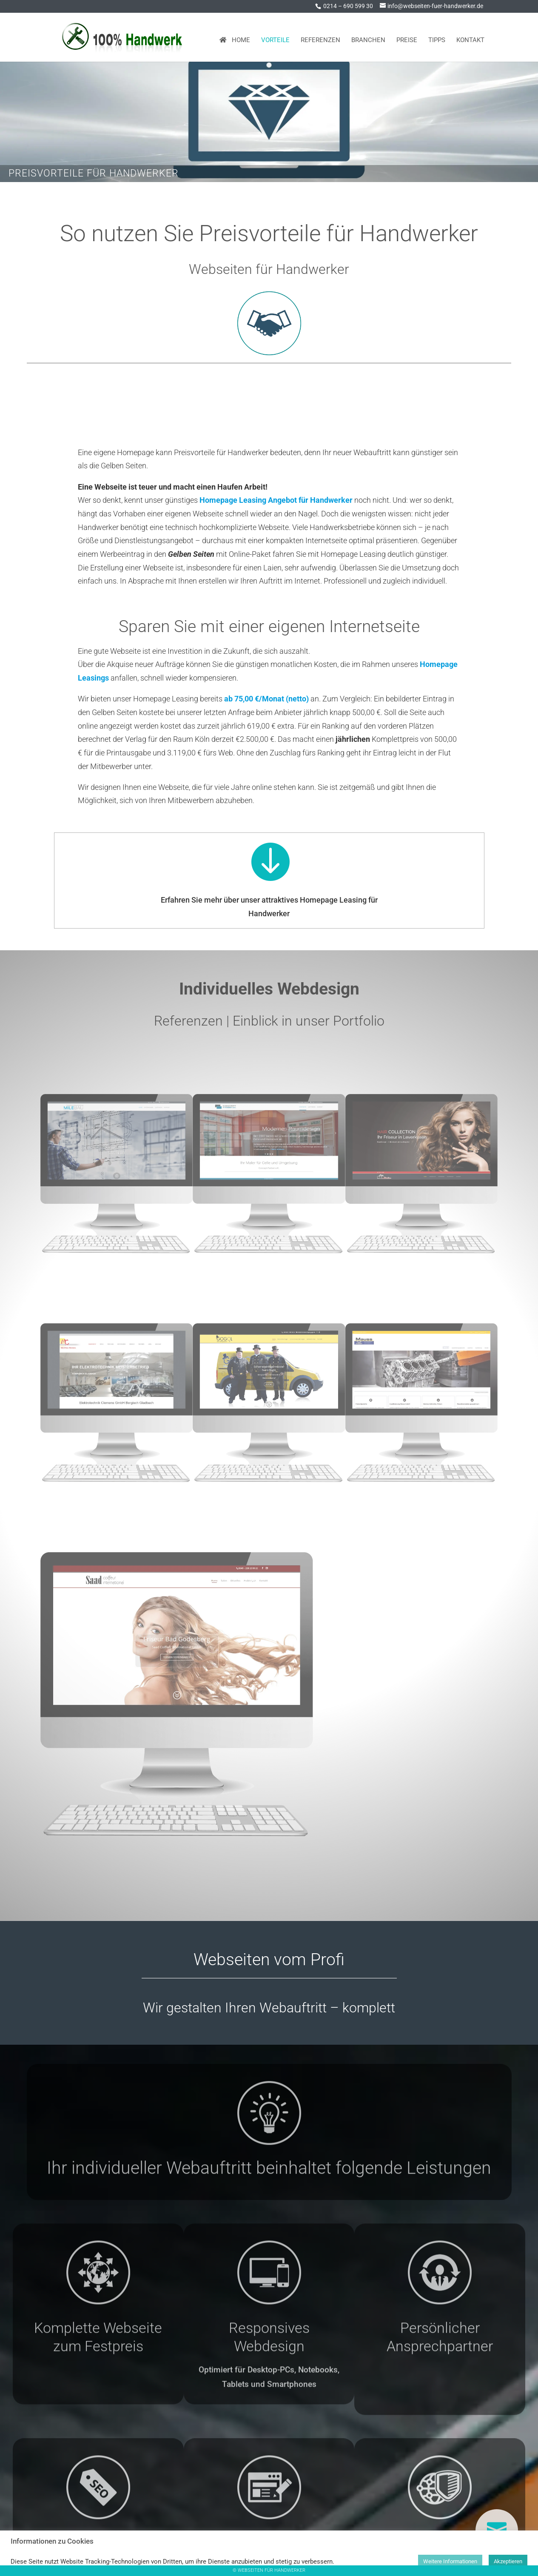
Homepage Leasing (198, 405)
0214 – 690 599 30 (348, 6)
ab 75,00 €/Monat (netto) (266, 699)
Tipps (436, 36)
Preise (406, 36)
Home (234, 36)
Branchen (368, 36)
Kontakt (470, 36)
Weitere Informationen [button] (450, 2561)
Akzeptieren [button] (508, 2561)
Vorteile (275, 36)
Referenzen (320, 36)
